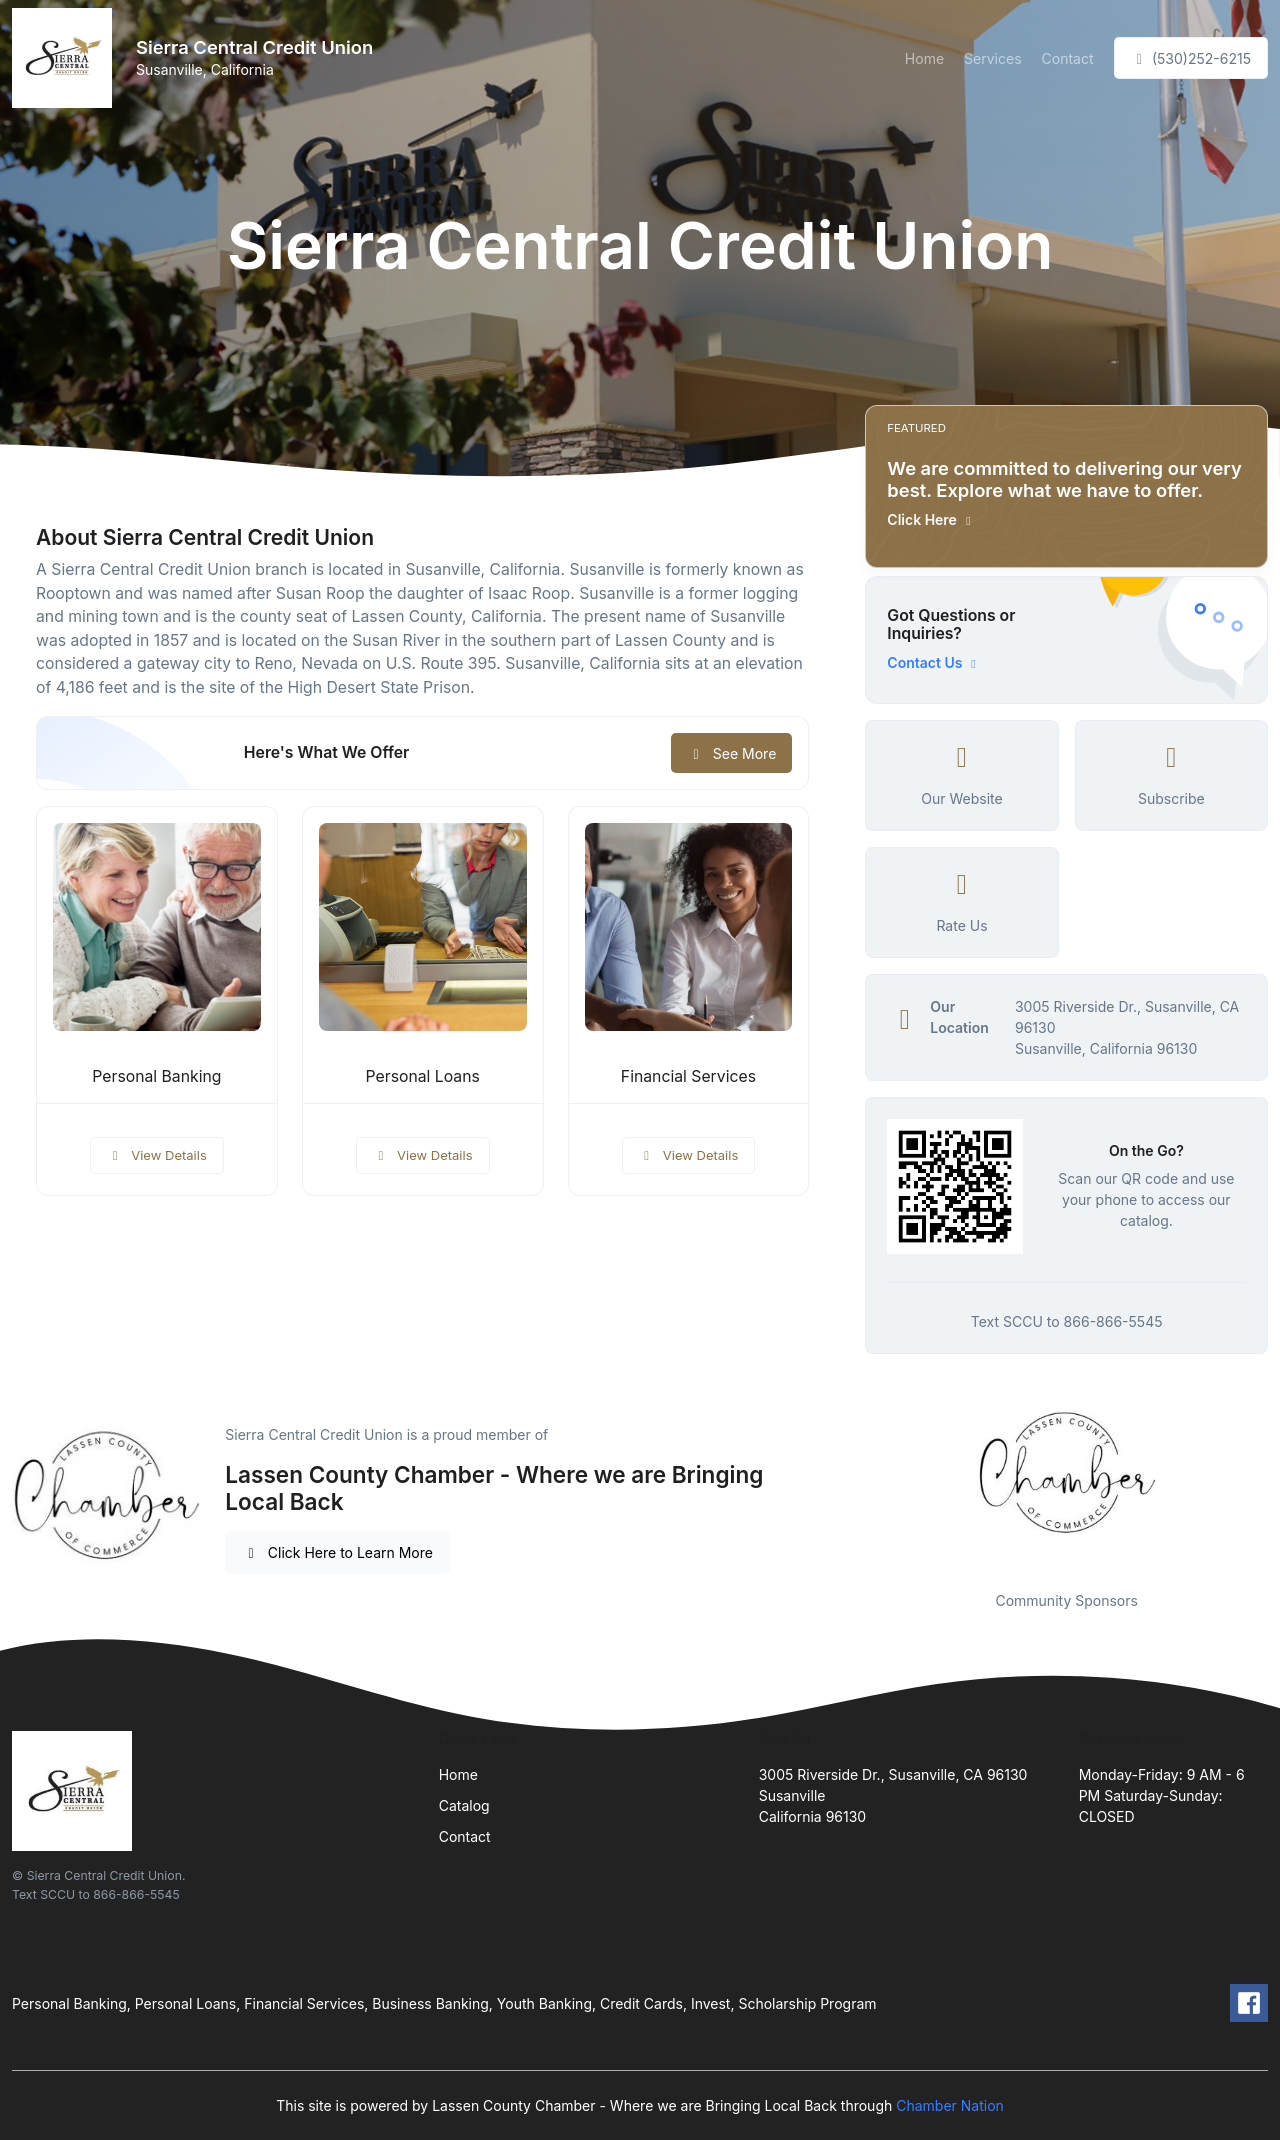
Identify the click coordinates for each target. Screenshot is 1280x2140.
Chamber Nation (950, 2105)
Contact (1068, 58)
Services (992, 58)
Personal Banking (156, 1076)
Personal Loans (423, 1076)
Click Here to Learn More (337, 1552)
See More (731, 753)
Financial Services (688, 1076)
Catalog (464, 1805)
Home (924, 58)
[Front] (66, 58)
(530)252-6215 (1191, 58)
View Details (157, 1155)
